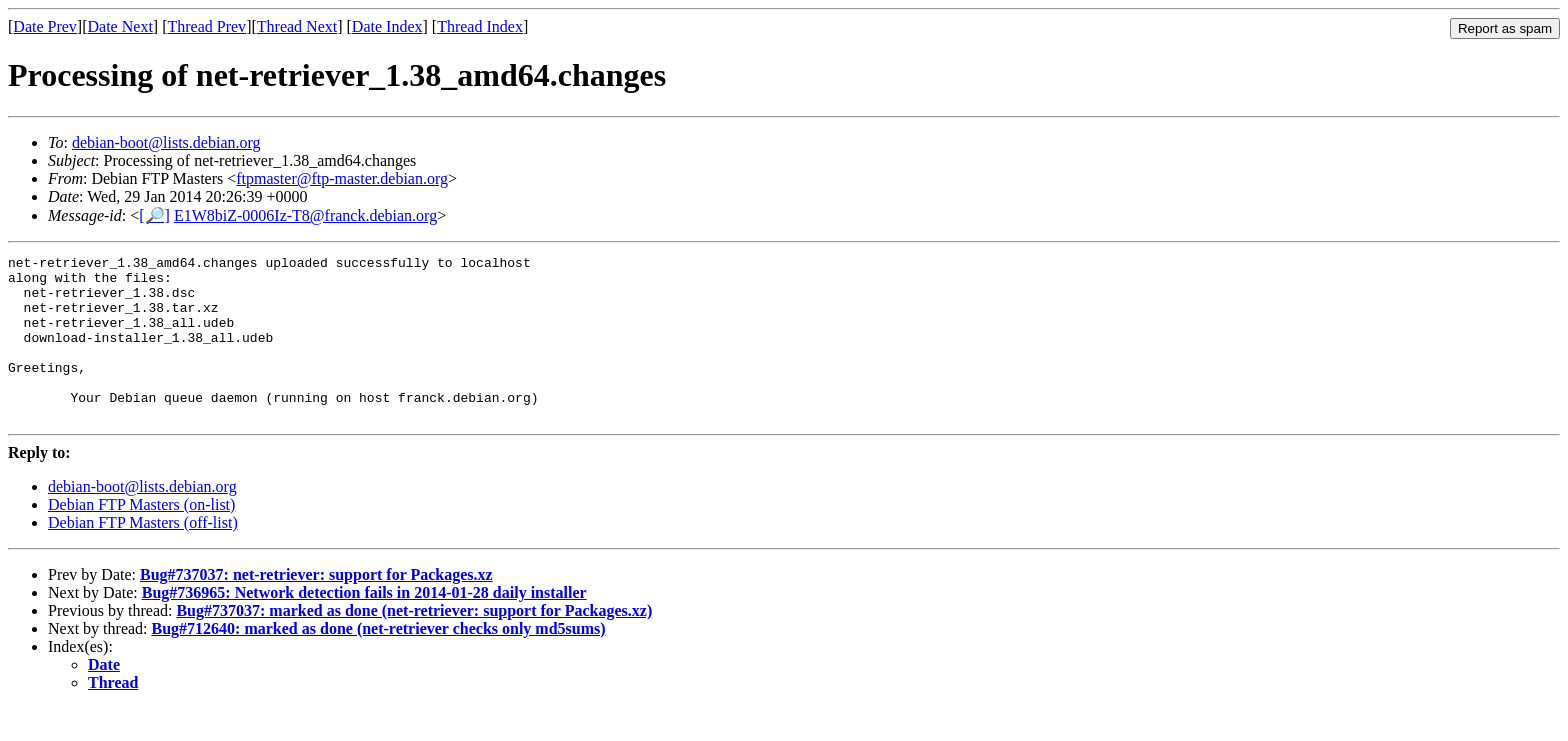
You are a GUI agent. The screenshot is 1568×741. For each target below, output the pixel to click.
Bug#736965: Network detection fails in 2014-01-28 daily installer (364, 625)
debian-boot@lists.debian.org (166, 142)
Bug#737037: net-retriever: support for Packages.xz (316, 607)
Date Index (387, 26)
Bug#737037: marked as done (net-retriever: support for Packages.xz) (414, 643)
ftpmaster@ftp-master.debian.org (342, 178)
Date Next (120, 26)
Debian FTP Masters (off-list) (143, 555)
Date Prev (45, 26)
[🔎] (154, 215)
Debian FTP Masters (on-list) (141, 537)
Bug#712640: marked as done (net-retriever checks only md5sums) (379, 661)
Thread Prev (206, 26)
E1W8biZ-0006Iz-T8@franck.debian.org (305, 215)
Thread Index (480, 26)
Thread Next (297, 26)
